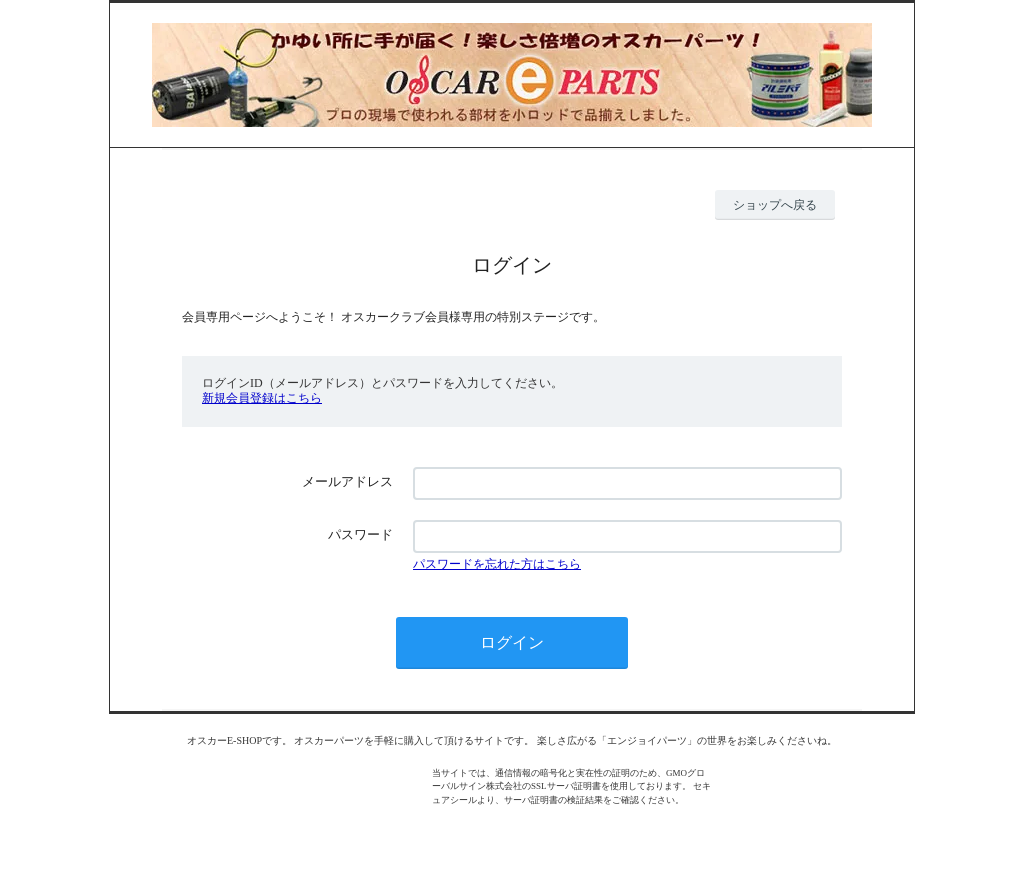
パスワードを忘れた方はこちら (497, 564)
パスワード (360, 534)
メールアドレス (347, 481)
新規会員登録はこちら (262, 398)
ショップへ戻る (775, 205)
